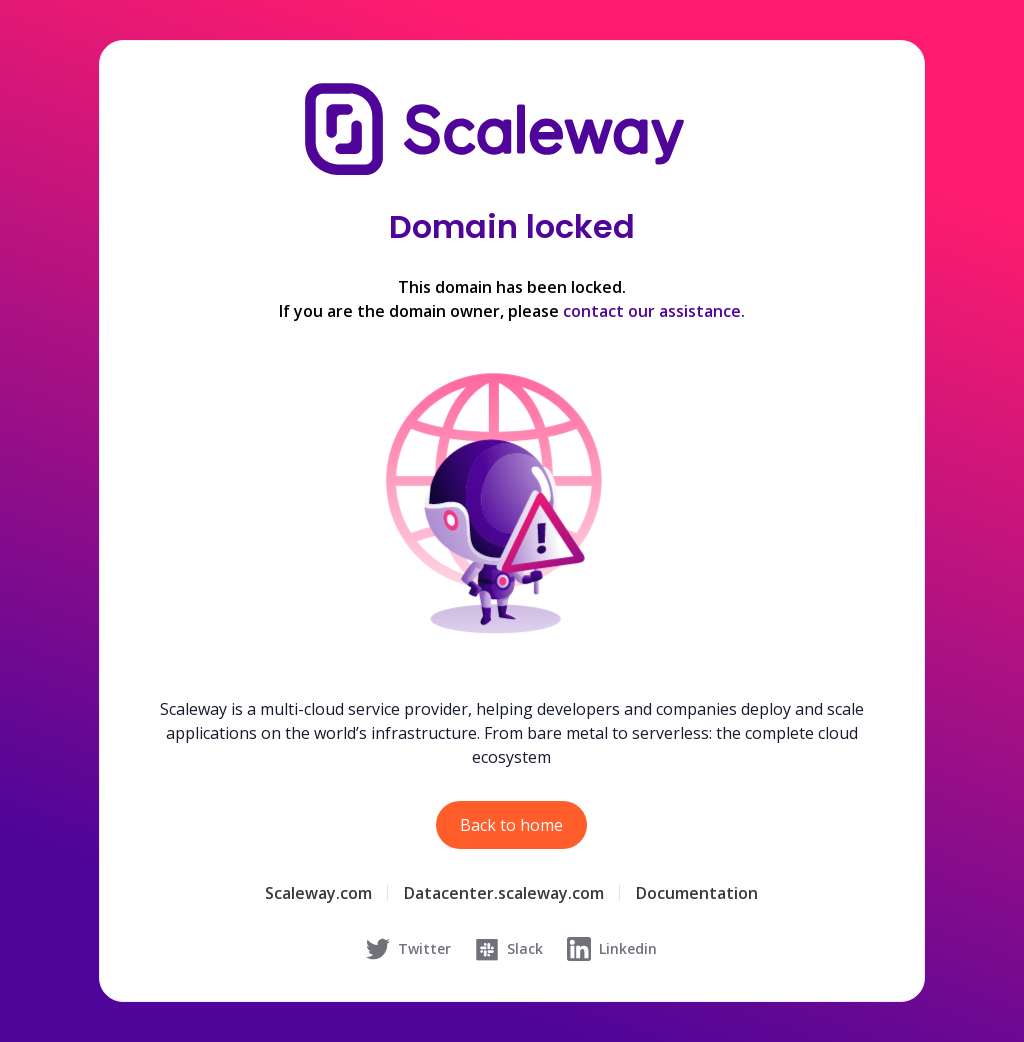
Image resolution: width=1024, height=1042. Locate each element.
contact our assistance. (654, 311)
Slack (509, 949)
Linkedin (612, 949)
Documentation (697, 893)
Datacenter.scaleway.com (504, 893)
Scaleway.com (318, 893)
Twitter (408, 949)
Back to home (511, 825)
